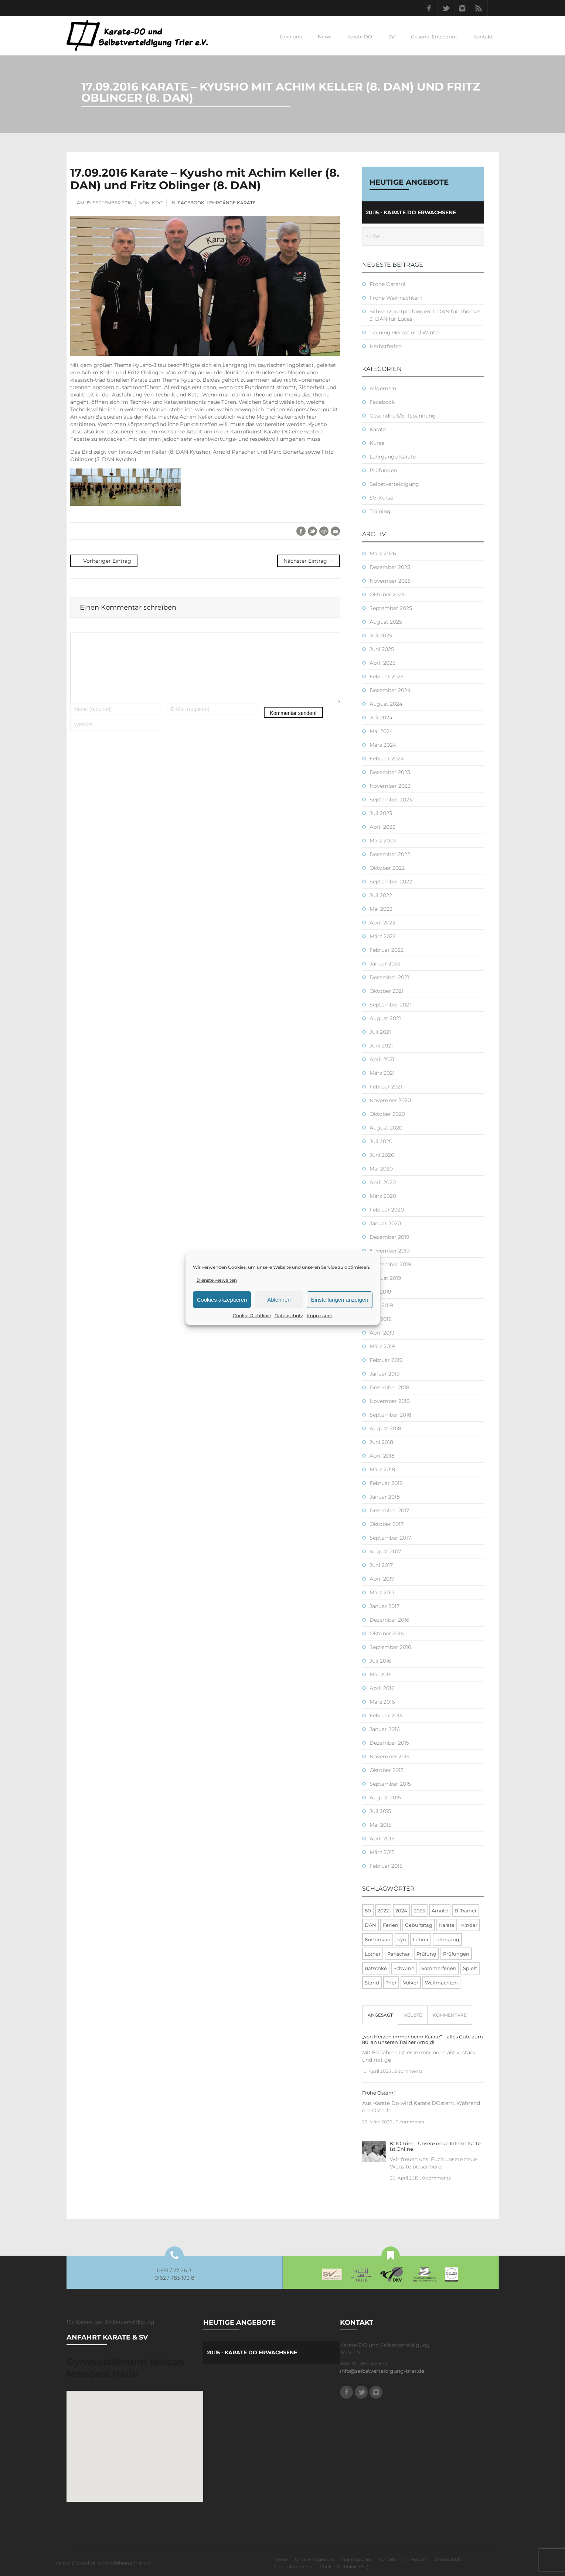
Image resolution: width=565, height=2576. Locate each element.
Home (280, 2559)
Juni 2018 (381, 1442)
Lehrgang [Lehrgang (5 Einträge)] (447, 1939)
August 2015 (385, 1797)
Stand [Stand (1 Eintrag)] (372, 1983)
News (324, 37)
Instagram (463, 8)
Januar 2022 (385, 963)
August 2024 (386, 704)
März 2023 (383, 840)
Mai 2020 (381, 1168)
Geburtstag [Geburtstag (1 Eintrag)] (418, 1925)
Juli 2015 (380, 1811)
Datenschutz (289, 1315)
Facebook (429, 8)
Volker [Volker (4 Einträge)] (410, 1983)
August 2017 (385, 1551)
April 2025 (382, 663)
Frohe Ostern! (387, 284)
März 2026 (383, 553)
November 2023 (390, 786)
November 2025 (390, 580)
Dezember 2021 (389, 977)
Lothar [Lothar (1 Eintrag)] (373, 1954)
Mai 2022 (381, 909)
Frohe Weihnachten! (396, 297)
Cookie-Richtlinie (252, 1315)
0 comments (409, 2121)
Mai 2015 (380, 1825)
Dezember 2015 (389, 1743)
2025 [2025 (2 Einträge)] (419, 1911)
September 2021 (390, 1004)
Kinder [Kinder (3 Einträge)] (469, 1925)
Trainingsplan (356, 2559)
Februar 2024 (387, 758)
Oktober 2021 (387, 991)
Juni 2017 (381, 1565)
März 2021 (382, 1073)
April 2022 (382, 922)
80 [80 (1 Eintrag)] (368, 1911)
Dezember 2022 (390, 854)
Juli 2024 (381, 717)
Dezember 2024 (390, 690)
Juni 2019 (381, 1305)
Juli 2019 (380, 1291)
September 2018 (390, 1414)
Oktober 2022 (387, 868)
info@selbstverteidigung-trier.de (382, 2371)
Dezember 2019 (389, 1237)
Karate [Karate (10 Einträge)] (447, 1925)
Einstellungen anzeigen (339, 1299)
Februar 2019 (386, 1360)
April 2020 (383, 1182)
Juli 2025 (381, 635)
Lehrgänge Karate (231, 202)
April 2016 (382, 1688)
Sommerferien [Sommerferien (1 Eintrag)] (438, 1968)
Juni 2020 (382, 1155)
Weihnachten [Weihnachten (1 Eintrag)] (441, 1983)
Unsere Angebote (314, 2559)
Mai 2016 (381, 1674)
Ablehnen (278, 1299)
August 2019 (385, 1278)
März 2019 (382, 1346)
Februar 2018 (386, 1483)
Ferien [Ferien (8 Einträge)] (390, 1925)
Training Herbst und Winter (405, 332)
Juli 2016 (380, 1660)
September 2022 (391, 881)
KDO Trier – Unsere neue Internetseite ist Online (435, 2146)
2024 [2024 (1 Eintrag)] (401, 1911)
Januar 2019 (385, 1373)
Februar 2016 (386, 1715)
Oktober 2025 (387, 594)
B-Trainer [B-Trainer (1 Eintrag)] (466, 1911)
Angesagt (380, 2015)
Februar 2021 (386, 1086)
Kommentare (450, 2015)
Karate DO (359, 37)
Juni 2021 (381, 1045)
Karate (378, 429)
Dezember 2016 (389, 1619)
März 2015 (382, 1852)
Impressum (320, 1315)
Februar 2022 (387, 950)
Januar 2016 (385, 1729)
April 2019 (382, 1332)
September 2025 (391, 608)
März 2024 (383, 745)
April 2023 (382, 827)
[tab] (380, 2015)
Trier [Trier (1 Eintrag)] (391, 1983)
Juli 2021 (380, 1032)
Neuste (413, 2015)
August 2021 (385, 1018)
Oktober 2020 (387, 1114)
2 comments (408, 2071)
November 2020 (390, 1100)
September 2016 (390, 1647)
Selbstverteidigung (394, 484)
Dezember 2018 (389, 1387)
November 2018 (390, 1401)
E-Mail (335, 531)
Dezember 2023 (390, 772)
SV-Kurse (381, 497)
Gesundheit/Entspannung (403, 415)
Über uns (291, 37)
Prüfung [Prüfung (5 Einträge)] (426, 1954)
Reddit (324, 531)
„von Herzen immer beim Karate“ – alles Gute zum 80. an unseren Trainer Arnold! (422, 2039)
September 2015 (390, 1784)
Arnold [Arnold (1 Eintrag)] (440, 1911)
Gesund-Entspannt (434, 37)
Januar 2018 (385, 1496)
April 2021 (382, 1059)
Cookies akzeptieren (222, 1299)
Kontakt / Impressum (402, 2559)
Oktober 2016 (387, 1633)
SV (391, 37)
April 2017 (382, 1578)
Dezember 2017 (389, 1510)
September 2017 (390, 1537)
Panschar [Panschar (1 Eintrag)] (398, 1954)
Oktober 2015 (387, 1770)
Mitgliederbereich (292, 2566)
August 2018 (385, 1428)
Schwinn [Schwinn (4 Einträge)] (404, 1968)
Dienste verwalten (217, 1280)
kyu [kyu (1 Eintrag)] (401, 1939)
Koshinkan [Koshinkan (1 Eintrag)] (378, 1939)
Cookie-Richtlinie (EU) (344, 2566)
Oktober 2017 (387, 1524)
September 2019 (390, 1264)
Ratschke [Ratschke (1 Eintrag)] (376, 1968)
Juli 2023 (381, 813)
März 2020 (383, 1196)
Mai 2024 (381, 731)
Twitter (446, 8)
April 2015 (382, 1838)
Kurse (377, 443)
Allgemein (383, 388)
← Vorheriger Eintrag (103, 561)
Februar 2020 (387, 1209)
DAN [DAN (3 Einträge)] (370, 1925)
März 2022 (383, 936)
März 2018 (382, 1469)
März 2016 (382, 1701)
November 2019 (390, 1250)
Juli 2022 (381, 895)
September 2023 (391, 799)
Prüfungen (383, 470)
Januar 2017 (384, 1606)
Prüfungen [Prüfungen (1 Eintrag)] (456, 1954)
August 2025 (386, 622)
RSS (479, 8)
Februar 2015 (386, 1866)
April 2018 (382, 1455)
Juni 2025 (382, 649)
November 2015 (389, 1756)
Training (380, 511)
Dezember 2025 (390, 567)
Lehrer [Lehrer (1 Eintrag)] (421, 1939)
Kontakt (483, 37)
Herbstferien (386, 346)
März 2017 (382, 1592)
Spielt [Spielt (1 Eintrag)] (470, 1968)
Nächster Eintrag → (308, 561)
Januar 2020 (385, 1223)
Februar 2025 (387, 676)
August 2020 (386, 1127)
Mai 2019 (381, 1319)
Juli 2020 (381, 1141)
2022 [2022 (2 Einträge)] (383, 1911)
